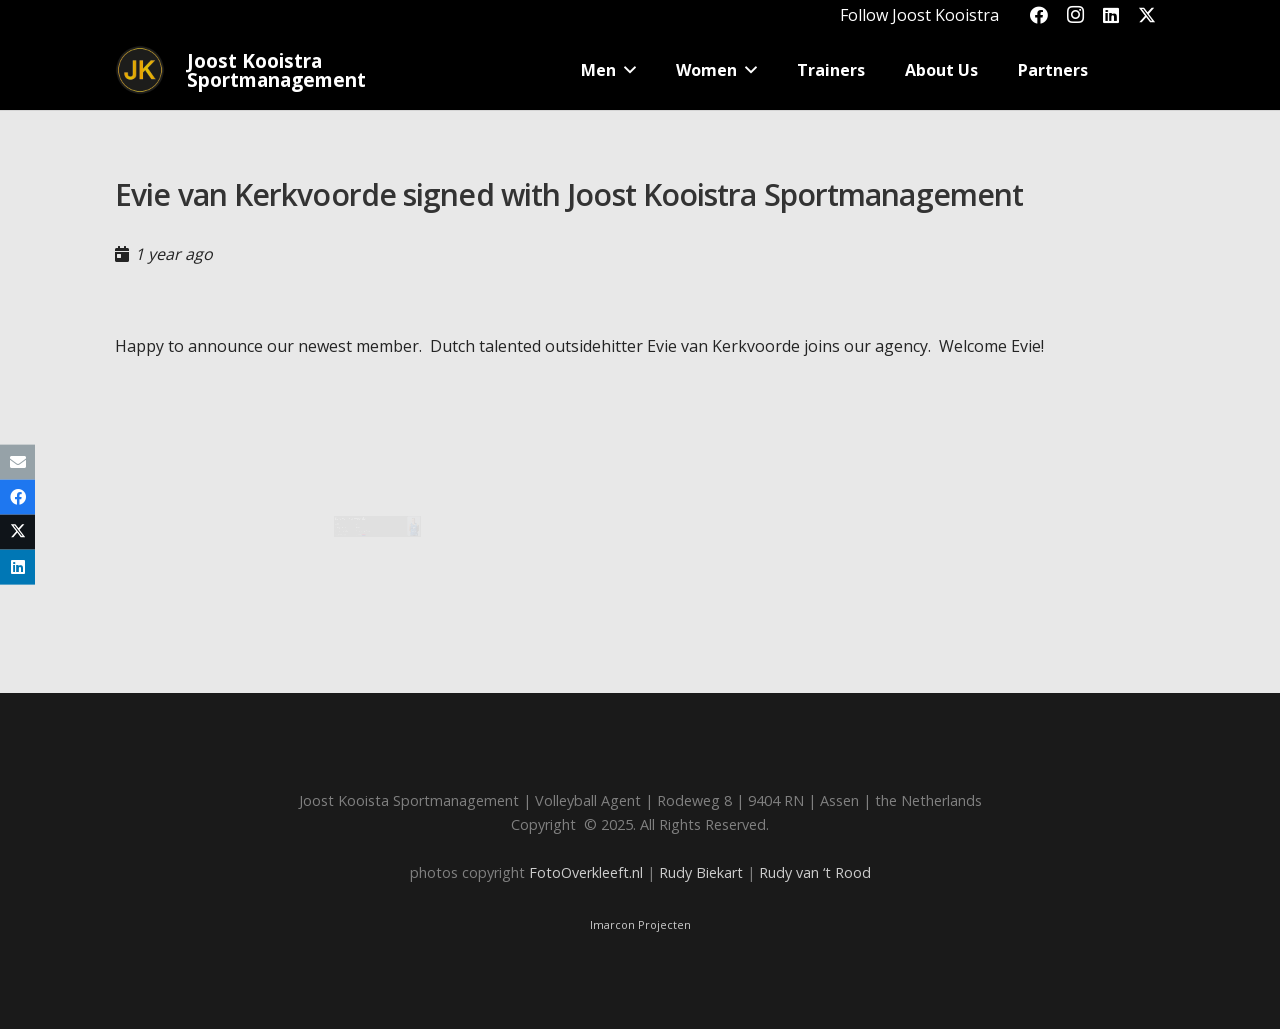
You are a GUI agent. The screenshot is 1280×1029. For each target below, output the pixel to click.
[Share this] (17, 496)
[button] (684, 70)
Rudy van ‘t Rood (815, 872)
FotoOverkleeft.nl (586, 872)
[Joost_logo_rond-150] (140, 70)
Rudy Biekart (701, 872)
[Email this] (17, 461)
